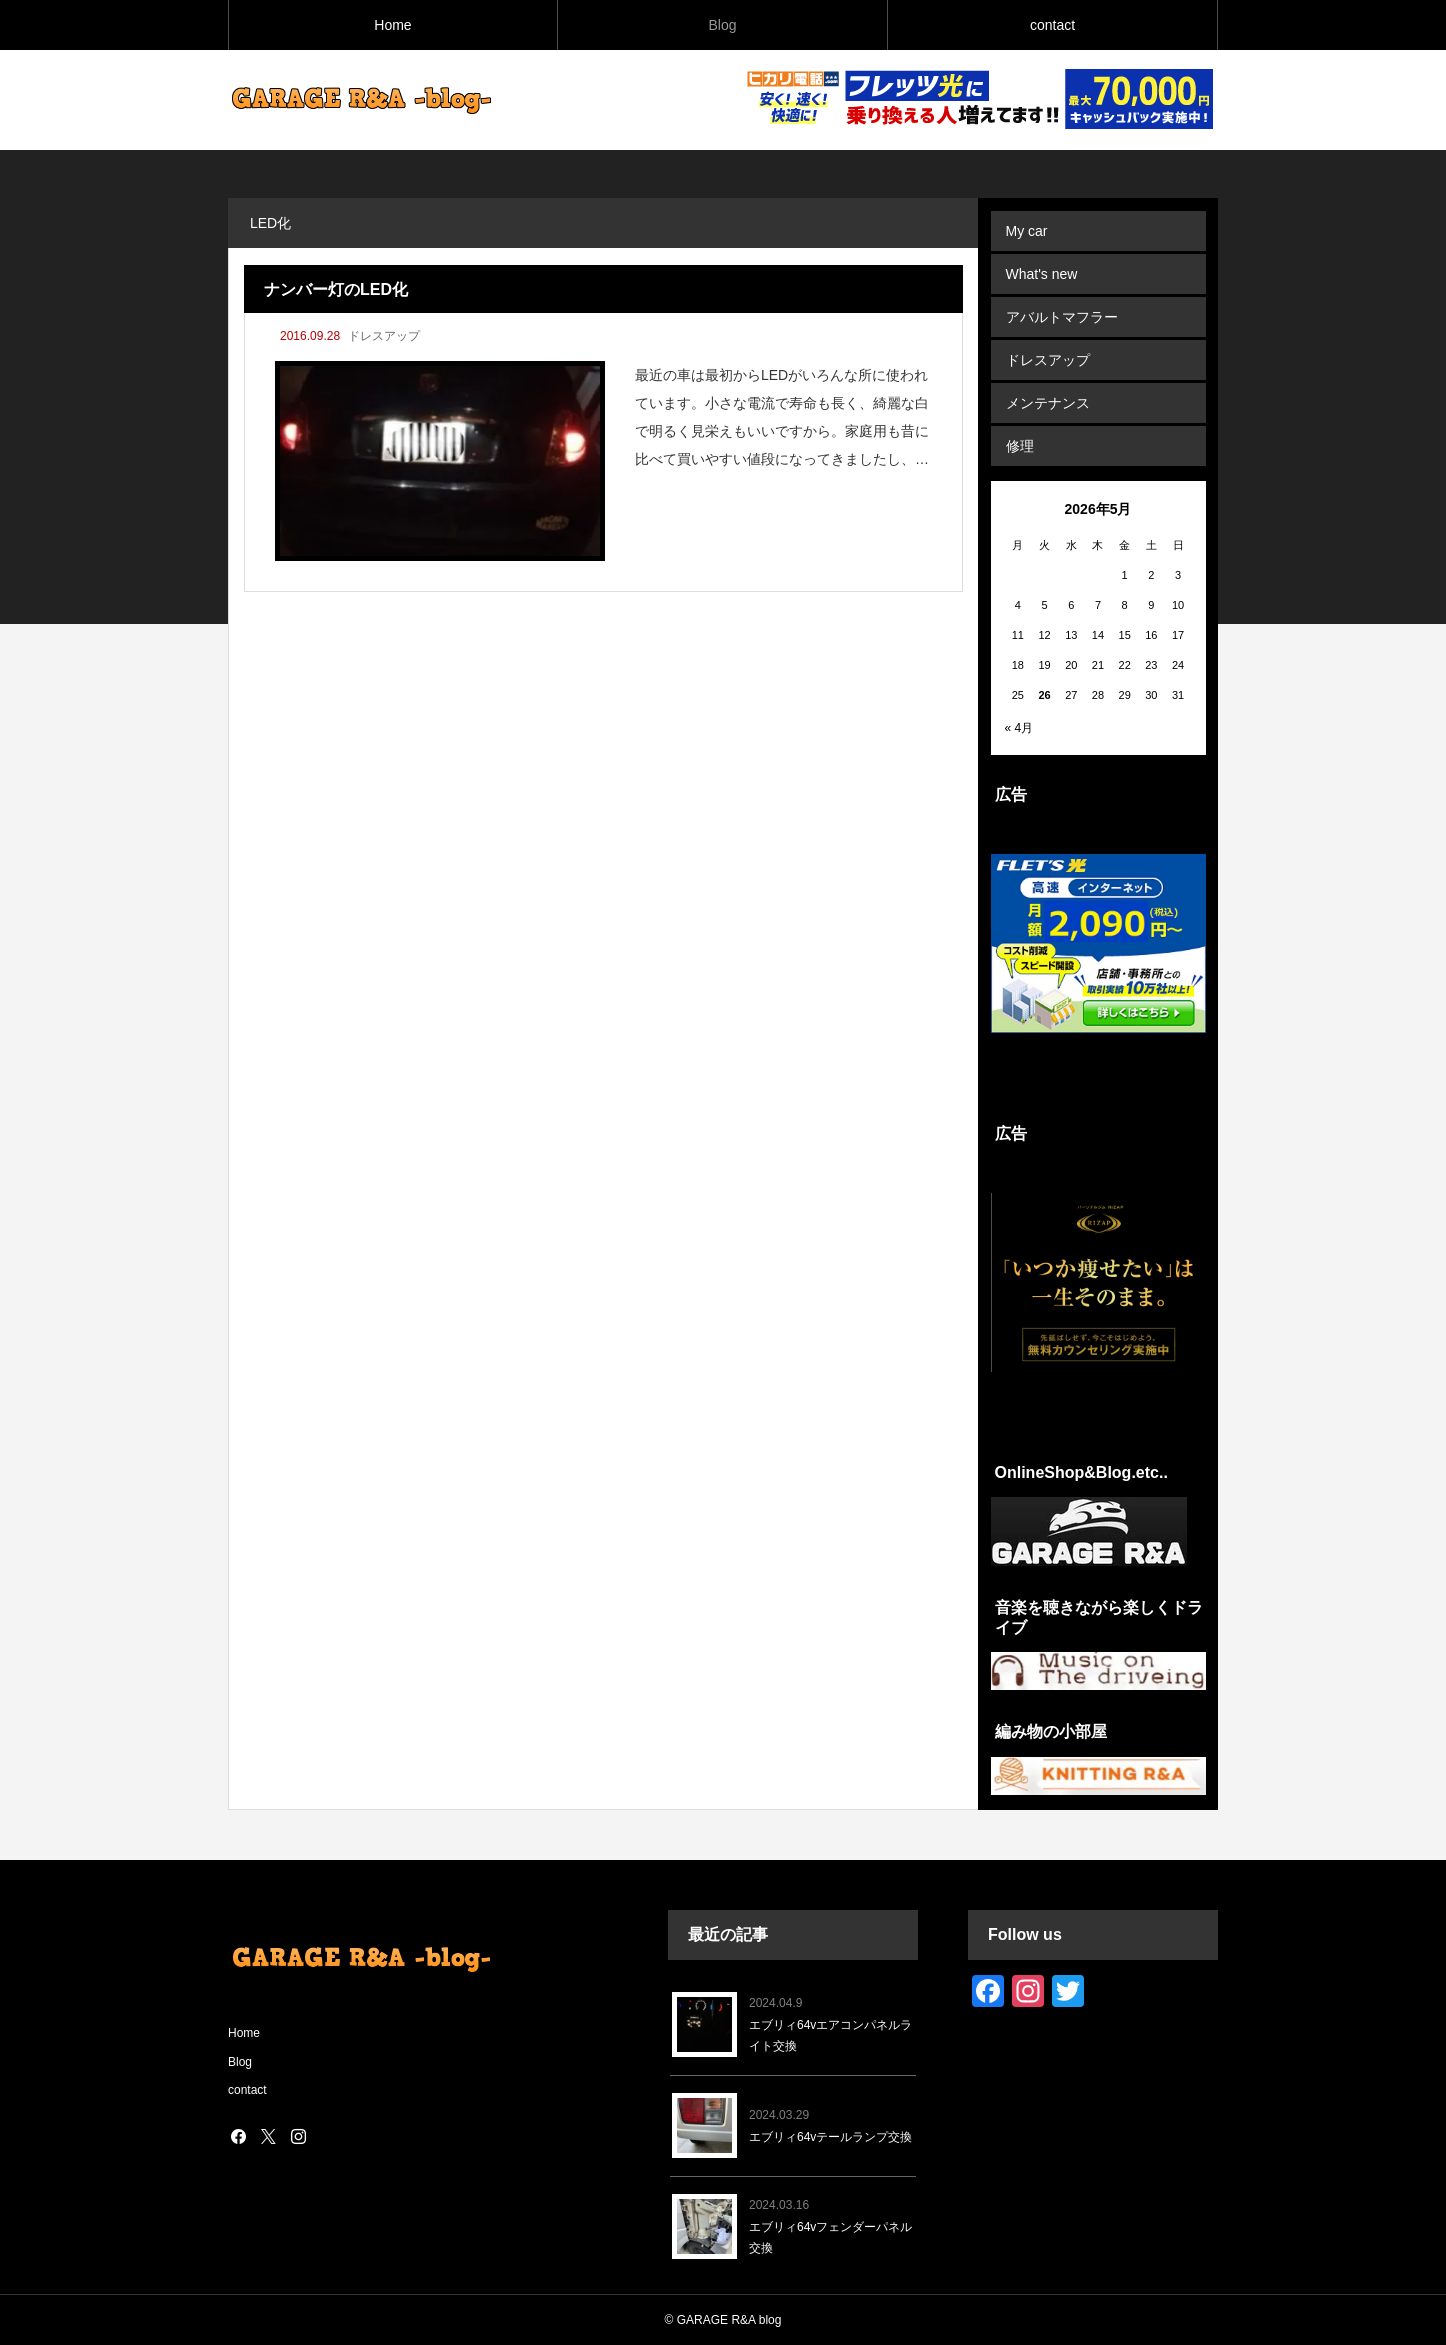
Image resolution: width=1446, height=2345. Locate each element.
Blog (722, 25)
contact (1052, 25)
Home (392, 25)
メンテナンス (1048, 403)
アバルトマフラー (1062, 317)
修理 (1020, 446)
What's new (1042, 274)
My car (1027, 231)
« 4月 (1019, 728)
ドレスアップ (384, 336)
